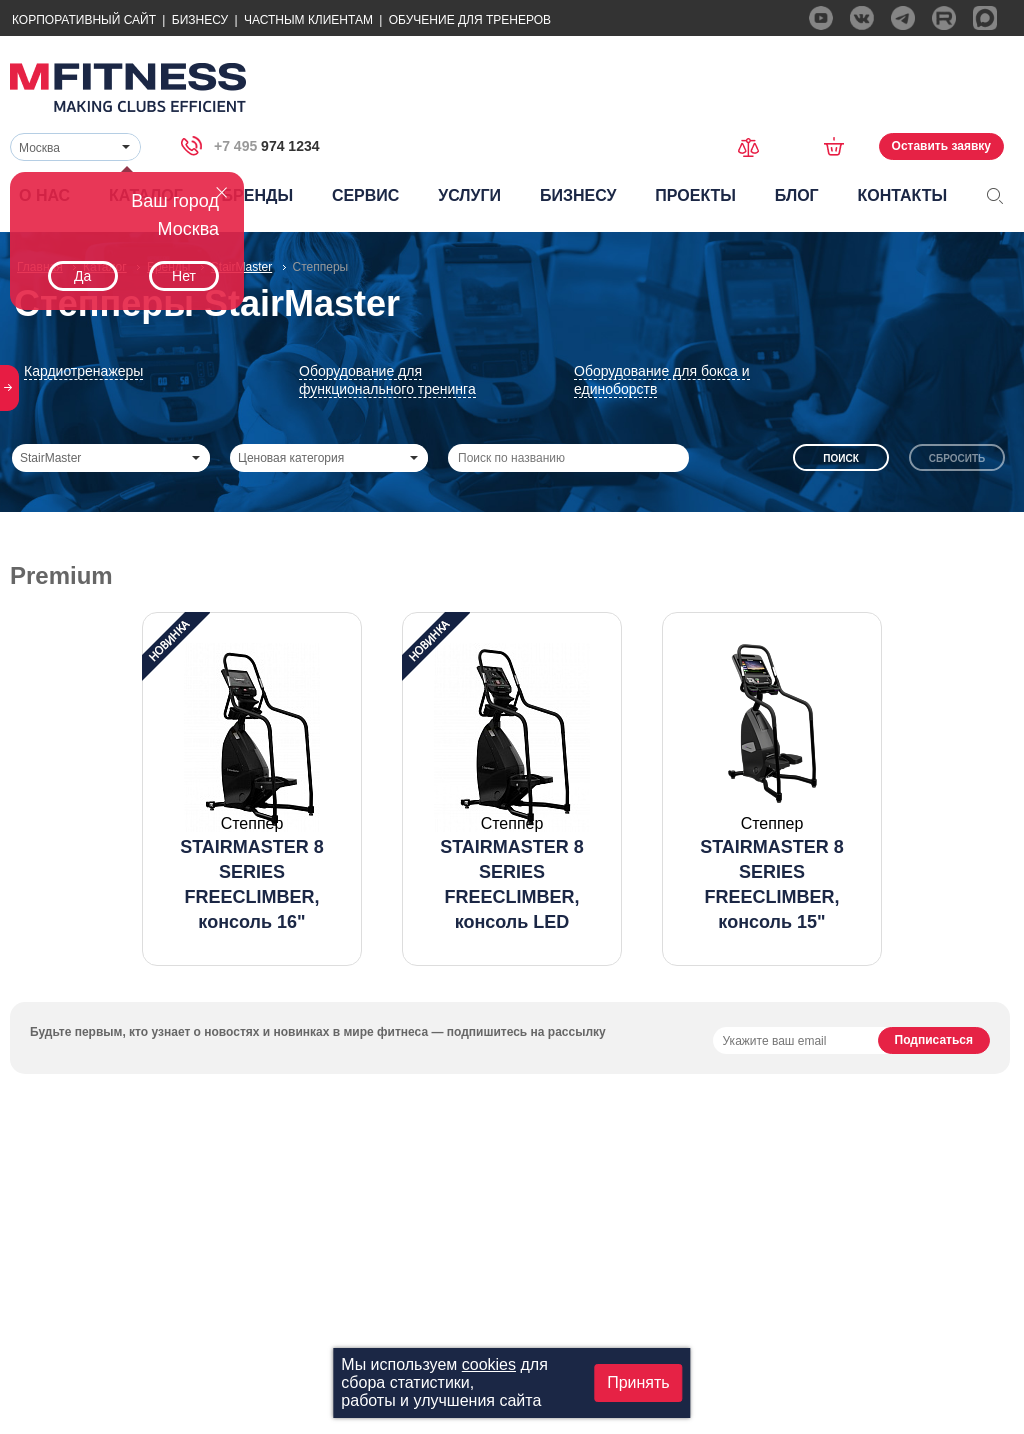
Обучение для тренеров (470, 20)
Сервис (366, 195)
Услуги (469, 195)
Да (82, 276)
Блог (797, 195)
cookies (489, 1364)
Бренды (257, 195)
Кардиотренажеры (83, 371)
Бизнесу (200, 20)
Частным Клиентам (308, 20)
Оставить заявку (941, 146)
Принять (638, 1382)
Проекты (695, 195)
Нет (184, 276)
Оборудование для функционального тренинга (387, 380)
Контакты (902, 195)
